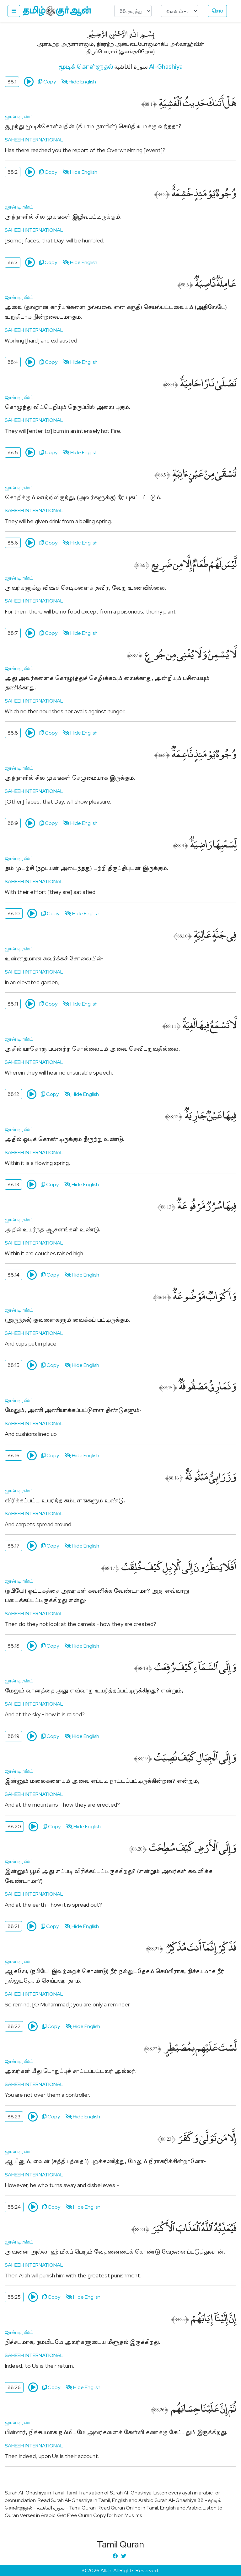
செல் (217, 10)
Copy (47, 81)
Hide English (79, 81)
